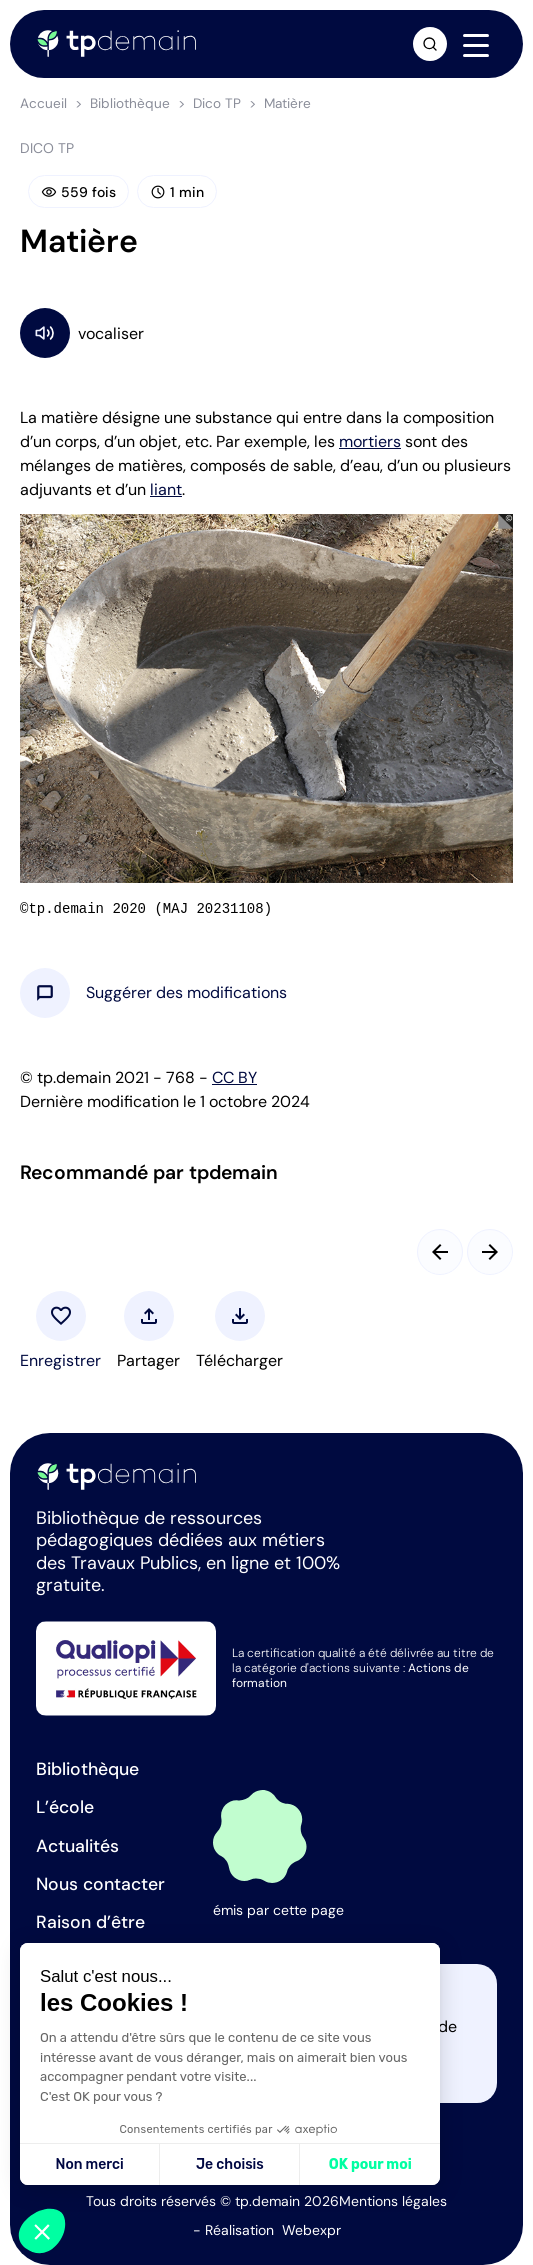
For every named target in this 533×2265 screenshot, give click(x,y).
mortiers (370, 441)
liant (166, 489)
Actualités (77, 1846)
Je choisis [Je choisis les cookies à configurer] (230, 2164)
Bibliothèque (130, 103)
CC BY (234, 1077)
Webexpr (311, 2230)
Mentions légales (393, 2201)
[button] (186, 993)
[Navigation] (476, 45)
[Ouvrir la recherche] (430, 44)
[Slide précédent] (440, 1252)
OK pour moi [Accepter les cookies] (370, 2164)
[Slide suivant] (490, 1252)
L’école (65, 1807)
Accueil (43, 103)
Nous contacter (100, 1884)
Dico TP (217, 103)
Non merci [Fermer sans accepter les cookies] (89, 2164)
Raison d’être (90, 1922)
